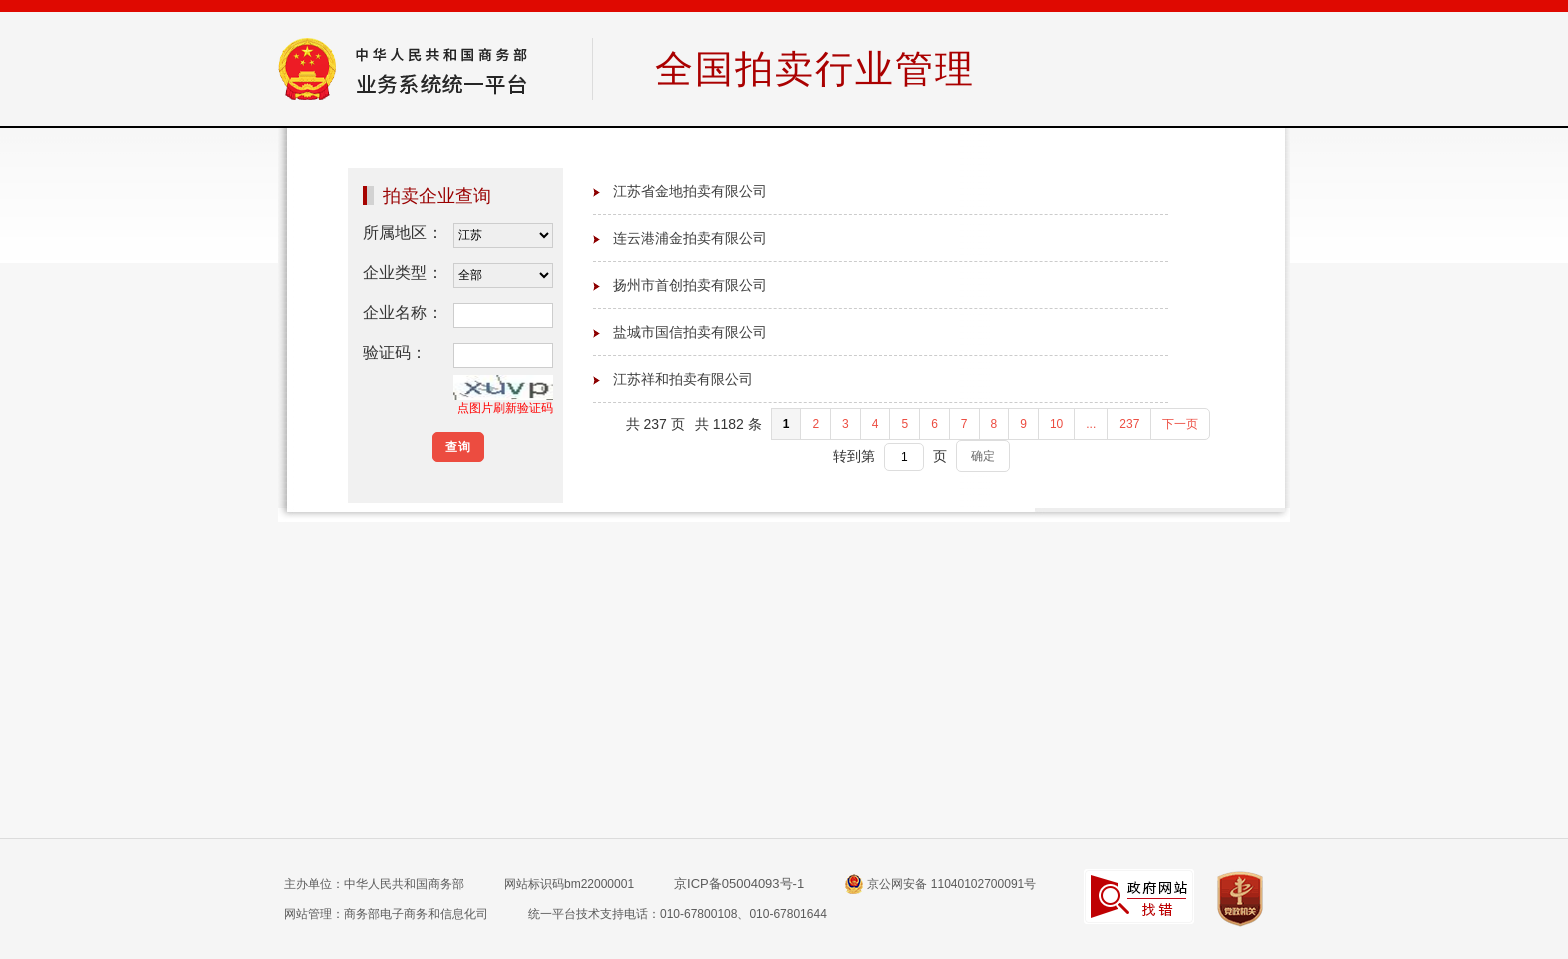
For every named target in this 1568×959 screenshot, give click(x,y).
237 (1129, 424)
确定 (983, 456)
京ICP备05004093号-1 (739, 883)
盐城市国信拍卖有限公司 (690, 332)
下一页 (1180, 424)
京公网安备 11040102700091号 (940, 884)
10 (1056, 424)
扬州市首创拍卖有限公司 (690, 285)
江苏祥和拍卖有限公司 (683, 379)
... (1091, 424)
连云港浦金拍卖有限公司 (690, 238)
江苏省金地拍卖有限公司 (690, 191)
